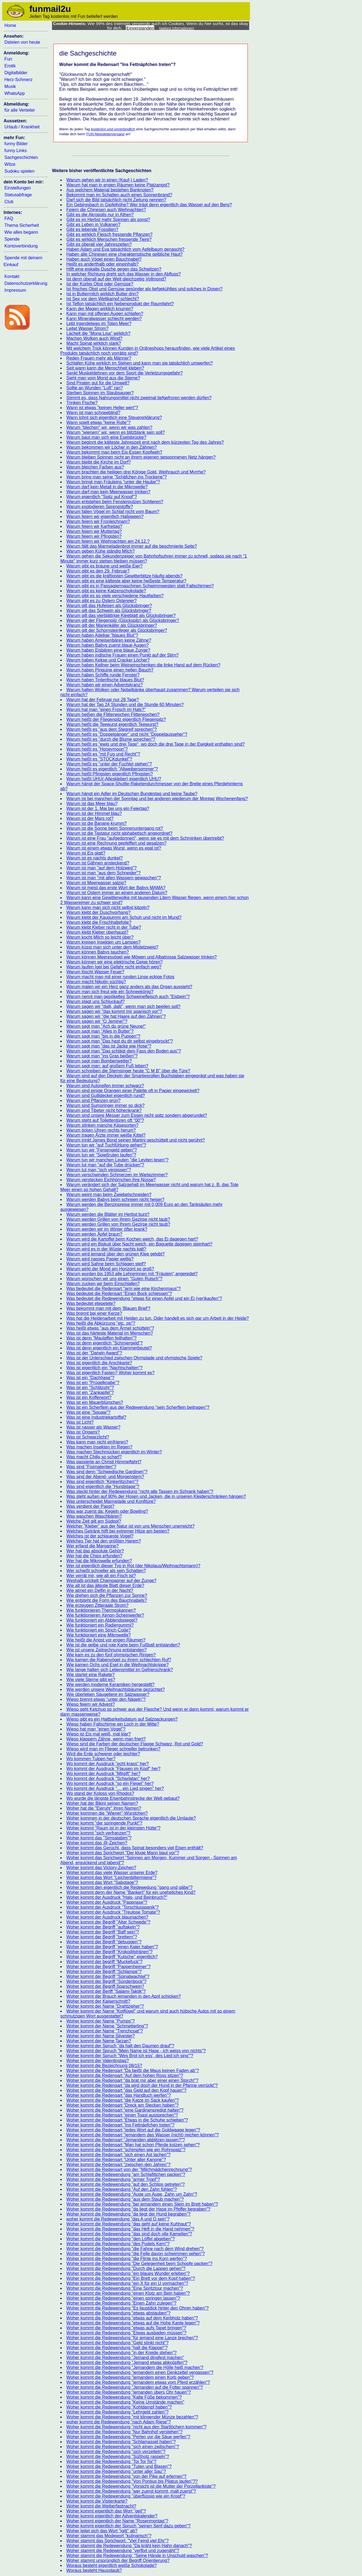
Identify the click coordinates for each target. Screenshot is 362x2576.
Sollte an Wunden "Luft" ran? (94, 387)
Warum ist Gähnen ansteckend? (97, 863)
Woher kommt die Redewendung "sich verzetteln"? (115, 2451)
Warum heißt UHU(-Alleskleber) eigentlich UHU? (113, 778)
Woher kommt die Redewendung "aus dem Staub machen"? (125, 2199)
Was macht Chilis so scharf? (94, 1456)
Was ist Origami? (83, 1432)
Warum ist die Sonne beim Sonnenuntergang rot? (114, 828)
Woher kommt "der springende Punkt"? (104, 1823)
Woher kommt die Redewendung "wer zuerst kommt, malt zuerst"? (131, 2491)
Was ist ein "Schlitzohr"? (90, 1387)
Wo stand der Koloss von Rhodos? (100, 1793)
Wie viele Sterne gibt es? (90, 1679)
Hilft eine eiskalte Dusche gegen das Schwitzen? (113, 269)
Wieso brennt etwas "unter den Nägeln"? (106, 1699)
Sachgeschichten (21, 157)
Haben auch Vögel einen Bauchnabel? (103, 259)
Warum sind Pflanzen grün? (93, 1100)
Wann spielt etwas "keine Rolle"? (98, 422)
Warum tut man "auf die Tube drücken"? (105, 1164)
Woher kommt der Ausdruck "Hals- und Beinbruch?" (116, 1897)
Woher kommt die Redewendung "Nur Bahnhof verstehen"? (124, 2431)
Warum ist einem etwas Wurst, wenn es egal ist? (113, 848)
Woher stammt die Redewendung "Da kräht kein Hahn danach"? (129, 2545)
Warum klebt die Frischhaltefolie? (98, 922)
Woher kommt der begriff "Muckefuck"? (104, 1961)
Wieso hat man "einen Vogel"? (96, 1729)
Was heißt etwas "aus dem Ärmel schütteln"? (110, 1328)
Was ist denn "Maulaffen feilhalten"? (101, 1338)
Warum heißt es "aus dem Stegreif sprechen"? (111, 729)
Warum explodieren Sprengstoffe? (99, 506)
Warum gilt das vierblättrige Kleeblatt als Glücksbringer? (121, 615)
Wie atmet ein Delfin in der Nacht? (99, 1590)
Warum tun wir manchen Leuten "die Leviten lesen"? (117, 1160)
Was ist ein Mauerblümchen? (94, 1402)
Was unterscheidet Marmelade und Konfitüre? (111, 1501)
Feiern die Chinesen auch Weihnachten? (106, 209)
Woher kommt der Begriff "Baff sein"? (102, 1932)
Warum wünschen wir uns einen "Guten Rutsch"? (114, 1278)
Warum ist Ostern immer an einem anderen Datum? (116, 892)
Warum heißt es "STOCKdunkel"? (99, 759)
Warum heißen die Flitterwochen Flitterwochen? (112, 714)
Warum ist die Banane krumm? (96, 823)
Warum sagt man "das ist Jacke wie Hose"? (108, 1046)
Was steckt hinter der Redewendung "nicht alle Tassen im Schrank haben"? (139, 1491)
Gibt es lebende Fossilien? (92, 229)
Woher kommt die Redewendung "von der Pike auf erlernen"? (126, 2476)
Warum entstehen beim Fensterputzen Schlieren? (114, 501)
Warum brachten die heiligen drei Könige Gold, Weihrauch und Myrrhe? (136, 472)
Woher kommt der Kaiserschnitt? (98, 2001)
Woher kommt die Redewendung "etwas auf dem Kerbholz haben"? (132, 2318)
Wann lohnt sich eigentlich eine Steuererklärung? (114, 417)
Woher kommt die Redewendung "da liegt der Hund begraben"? (128, 2214)
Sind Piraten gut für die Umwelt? (97, 383)
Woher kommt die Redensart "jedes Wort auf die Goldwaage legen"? (133, 2130)
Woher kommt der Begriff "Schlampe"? (103, 1971)
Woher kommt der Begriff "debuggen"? (103, 1941)
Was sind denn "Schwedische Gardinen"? (106, 1471)
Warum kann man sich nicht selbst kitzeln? (107, 907)
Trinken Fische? (81, 402)
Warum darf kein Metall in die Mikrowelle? (107, 486)
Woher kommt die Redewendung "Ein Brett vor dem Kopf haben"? (130, 2278)
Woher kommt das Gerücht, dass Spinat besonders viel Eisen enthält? (134, 1847)
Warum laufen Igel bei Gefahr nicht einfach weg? (113, 967)
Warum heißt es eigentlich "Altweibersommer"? (112, 769)
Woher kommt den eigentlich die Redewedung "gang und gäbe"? (129, 1887)
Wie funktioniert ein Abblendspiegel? (101, 1620)
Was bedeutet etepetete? (90, 1303)
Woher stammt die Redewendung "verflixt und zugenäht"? (122, 2550)
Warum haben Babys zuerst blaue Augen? (107, 645)
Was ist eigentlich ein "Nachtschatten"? (104, 1367)
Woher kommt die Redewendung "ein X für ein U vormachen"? (127, 2283)
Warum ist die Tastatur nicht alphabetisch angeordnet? (119, 833)
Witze (9, 164)
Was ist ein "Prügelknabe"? (92, 1382)
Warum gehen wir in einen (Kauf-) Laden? (107, 180)
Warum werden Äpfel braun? (94, 1234)
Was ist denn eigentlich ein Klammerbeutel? (109, 1348)
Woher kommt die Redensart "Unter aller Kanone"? (116, 2159)
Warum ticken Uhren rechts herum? (101, 1130)
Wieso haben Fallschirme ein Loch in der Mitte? (112, 1724)
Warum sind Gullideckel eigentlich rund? (105, 1095)
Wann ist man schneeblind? (93, 412)
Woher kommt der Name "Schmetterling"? (107, 2026)
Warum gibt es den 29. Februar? (98, 571)
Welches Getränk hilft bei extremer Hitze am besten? (117, 1531)
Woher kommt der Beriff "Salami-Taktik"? (106, 1991)
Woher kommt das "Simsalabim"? (99, 1838)
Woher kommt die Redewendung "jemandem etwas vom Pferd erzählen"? (138, 2382)
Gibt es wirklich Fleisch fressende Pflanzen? (109, 234)
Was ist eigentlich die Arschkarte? (99, 1362)
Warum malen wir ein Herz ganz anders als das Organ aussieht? (129, 986)
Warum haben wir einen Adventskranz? (104, 684)
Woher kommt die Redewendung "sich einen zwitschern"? (122, 2446)
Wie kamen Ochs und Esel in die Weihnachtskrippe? (117, 1664)
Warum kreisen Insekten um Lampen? (103, 942)
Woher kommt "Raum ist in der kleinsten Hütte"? (113, 1828)
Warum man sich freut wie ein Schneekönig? (109, 991)
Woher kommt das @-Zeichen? (96, 1843)
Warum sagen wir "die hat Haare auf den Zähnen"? (116, 1016)
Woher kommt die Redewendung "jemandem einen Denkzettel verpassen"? (139, 2372)
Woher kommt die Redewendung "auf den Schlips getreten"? (125, 2184)
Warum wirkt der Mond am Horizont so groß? (110, 1268)
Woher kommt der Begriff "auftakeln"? (103, 1927)
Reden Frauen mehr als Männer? (98, 358)
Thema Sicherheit (21, 225)
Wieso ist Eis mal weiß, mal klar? (98, 1734)
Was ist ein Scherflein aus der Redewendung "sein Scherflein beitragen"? (137, 1407)
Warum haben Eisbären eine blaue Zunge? (108, 650)
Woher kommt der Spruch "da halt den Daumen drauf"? (120, 2045)
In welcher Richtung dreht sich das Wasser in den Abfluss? (123, 274)
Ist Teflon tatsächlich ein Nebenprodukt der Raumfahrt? (120, 303)
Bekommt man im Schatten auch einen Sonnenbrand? (119, 194)
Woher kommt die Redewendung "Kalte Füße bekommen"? (124, 2397)
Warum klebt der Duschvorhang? (98, 912)
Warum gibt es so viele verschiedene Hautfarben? (115, 595)
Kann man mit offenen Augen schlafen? (104, 313)
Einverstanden (140, 28)
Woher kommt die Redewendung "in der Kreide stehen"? (121, 2352)
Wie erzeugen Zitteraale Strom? (97, 1605)
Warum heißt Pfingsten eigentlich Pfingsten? (109, 774)
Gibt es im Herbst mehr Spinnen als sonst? (108, 219)
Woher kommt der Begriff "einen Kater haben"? (112, 1946)
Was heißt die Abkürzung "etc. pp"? (100, 1323)
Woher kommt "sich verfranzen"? (98, 1833)
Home (10, 25)
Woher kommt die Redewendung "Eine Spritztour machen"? (124, 2288)
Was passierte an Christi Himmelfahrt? (103, 1461)
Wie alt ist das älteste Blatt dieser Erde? (105, 1585)
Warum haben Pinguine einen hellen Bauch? (109, 670)
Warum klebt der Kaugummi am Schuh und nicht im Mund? (123, 917)
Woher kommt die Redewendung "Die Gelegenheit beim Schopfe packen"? (139, 2263)
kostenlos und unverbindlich (113, 129)
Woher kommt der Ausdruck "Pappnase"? (106, 1902)
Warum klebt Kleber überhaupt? (97, 932)
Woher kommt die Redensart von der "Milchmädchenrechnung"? (129, 2169)
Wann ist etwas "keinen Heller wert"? (102, 407)
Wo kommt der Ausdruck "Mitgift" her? (103, 1773)
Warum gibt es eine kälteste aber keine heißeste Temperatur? (126, 580)
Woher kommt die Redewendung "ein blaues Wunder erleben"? (128, 2273)
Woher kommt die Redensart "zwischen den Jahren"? (118, 2164)
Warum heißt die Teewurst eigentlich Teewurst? (112, 724)
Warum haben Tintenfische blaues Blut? (105, 679)
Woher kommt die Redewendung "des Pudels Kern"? (118, 2243)
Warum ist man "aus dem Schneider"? (103, 872)
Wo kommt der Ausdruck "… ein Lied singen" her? (115, 1788)
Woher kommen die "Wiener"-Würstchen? (107, 1813)
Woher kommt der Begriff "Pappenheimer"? (108, 1966)
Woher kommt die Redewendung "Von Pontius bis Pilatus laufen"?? (132, 2481)
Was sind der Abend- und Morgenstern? (105, 1476)
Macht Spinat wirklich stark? (93, 343)
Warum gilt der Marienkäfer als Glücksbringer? (111, 625)
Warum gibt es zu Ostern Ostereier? (101, 600)
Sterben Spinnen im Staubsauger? (100, 392)
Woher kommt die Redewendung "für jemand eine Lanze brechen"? (132, 2337)
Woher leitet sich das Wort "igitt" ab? (101, 2530)
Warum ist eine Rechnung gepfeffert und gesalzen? (116, 843)
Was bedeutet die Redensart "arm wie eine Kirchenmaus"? (123, 1288)
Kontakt (11, 276)
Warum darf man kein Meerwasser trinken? (108, 491)
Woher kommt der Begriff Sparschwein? (105, 1986)
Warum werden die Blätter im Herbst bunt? (107, 1214)
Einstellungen (17, 188)
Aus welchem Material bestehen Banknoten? (110, 190)
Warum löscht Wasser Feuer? (95, 971)
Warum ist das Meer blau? (92, 803)
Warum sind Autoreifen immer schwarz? (105, 1085)
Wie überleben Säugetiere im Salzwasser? (107, 1694)
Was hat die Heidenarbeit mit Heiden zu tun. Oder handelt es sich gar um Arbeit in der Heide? (157, 1318)
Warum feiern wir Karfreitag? (94, 526)
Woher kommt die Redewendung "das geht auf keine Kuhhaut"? (128, 2224)
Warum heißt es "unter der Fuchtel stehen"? (109, 764)
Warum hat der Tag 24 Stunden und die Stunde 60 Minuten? (125, 704)
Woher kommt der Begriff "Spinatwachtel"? (107, 1976)
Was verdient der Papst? (90, 1506)
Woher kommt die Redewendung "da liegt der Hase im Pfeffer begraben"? (138, 2209)
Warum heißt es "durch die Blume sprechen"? (110, 739)
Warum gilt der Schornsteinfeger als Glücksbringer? (116, 630)
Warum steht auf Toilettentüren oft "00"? (105, 1120)
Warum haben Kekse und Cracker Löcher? (108, 660)
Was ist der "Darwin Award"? (94, 1353)
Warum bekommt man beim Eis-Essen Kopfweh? (114, 452)
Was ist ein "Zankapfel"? (90, 1392)
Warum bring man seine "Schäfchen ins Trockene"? (116, 477)
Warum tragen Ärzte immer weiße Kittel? (105, 1135)
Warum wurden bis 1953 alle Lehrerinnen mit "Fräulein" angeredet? (132, 1273)
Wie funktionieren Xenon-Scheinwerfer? (105, 1615)
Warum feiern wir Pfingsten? (93, 536)
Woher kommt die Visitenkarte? (96, 2501)
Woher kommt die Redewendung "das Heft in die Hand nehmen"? (130, 2229)
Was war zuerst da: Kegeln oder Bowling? (107, 1511)
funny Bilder (16, 143)
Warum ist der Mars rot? (89, 818)
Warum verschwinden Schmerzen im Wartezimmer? (117, 1174)
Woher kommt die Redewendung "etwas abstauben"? (118, 2313)
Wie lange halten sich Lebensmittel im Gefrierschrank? (119, 1669)
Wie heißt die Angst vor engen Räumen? (105, 1640)
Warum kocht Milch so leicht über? (100, 937)
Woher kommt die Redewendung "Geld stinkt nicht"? (117, 2342)
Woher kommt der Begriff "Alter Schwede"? (108, 1922)
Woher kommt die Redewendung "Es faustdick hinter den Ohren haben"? (137, 2308)
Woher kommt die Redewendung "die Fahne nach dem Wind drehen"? (134, 2248)
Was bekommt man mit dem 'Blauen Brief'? (108, 1308)
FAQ (8, 218)
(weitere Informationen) (176, 28)
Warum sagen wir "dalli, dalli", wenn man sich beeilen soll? (123, 1006)
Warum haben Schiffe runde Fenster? (103, 675)
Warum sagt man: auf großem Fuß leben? (107, 1066)
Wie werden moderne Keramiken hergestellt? (110, 1684)
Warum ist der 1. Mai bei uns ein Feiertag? (107, 808)
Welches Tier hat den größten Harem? (103, 1541)
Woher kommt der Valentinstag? (97, 2060)
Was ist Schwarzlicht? (87, 1437)
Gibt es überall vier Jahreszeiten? (99, 244)
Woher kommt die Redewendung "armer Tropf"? (113, 2179)
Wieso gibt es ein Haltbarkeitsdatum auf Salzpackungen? (122, 1719)
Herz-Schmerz (18, 79)
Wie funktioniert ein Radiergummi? (100, 1625)
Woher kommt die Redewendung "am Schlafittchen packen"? (125, 2174)
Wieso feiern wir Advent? (90, 1704)
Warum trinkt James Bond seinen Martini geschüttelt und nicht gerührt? (135, 1140)
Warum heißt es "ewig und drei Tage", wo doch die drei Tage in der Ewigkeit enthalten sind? (155, 744)
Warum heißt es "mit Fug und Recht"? (103, 754)
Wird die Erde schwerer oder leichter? (103, 1753)
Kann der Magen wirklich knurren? (99, 308)
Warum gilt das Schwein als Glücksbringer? (108, 610)
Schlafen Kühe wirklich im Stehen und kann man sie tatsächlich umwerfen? (139, 363)
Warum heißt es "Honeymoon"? (97, 749)
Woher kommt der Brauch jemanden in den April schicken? (123, 1996)
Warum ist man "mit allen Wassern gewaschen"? (113, 877)
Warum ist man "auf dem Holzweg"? (101, 868)
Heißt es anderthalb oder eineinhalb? (102, 264)
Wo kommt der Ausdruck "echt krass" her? (107, 1763)
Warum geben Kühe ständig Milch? (100, 551)
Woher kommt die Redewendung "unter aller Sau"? (116, 2471)
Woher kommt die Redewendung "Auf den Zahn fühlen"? (121, 2189)
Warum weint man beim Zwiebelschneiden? (108, 1194)
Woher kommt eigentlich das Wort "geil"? (106, 2511)
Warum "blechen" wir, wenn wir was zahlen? (109, 427)
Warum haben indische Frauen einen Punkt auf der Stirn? (122, 655)
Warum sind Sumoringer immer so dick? (105, 1105)
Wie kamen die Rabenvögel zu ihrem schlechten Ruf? (118, 1659)
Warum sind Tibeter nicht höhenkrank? (103, 1110)
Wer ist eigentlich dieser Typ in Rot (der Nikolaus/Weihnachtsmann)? (133, 1565)
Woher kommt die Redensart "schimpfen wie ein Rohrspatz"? (126, 2149)
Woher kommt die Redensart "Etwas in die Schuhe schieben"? (127, 2120)
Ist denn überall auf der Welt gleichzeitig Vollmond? (116, 279)
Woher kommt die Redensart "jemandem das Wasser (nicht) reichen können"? (142, 2135)
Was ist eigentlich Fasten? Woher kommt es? (110, 1372)
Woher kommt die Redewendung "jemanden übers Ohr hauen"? (128, 2392)
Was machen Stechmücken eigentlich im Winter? (114, 1452)
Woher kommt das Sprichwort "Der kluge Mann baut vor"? (122, 1852)
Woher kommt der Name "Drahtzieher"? (105, 2006)
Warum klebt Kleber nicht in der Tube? (103, 927)
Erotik (10, 66)
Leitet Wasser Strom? (87, 328)
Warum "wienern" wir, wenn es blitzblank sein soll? (115, 432)
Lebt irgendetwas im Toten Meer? (98, 323)
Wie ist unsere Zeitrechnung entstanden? (106, 1649)
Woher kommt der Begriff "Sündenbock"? (106, 1981)
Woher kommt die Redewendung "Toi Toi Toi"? (111, 2461)
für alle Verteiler (19, 110)
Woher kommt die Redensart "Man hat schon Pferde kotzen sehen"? (133, 2144)
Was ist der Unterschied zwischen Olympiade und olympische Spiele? (134, 1358)
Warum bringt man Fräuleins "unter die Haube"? (113, 482)
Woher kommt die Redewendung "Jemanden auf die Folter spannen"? (134, 2387)
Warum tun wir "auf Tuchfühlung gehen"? (106, 1145)
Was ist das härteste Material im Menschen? (109, 1333)
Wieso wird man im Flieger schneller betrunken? (113, 1748)
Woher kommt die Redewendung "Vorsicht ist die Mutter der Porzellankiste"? (141, 2486)
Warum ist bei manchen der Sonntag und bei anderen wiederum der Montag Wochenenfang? (157, 798)
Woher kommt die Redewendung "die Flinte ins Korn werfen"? (126, 2258)
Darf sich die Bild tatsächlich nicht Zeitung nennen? (116, 199)
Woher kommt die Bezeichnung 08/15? (104, 2065)
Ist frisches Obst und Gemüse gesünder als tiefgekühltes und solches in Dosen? (144, 288)
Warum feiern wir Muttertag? (94, 531)
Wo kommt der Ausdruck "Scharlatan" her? (108, 1778)
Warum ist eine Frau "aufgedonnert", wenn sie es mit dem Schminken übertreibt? (145, 838)
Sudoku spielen (19, 171)
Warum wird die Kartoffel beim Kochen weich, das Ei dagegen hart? (132, 1239)
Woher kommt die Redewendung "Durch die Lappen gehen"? (126, 2268)
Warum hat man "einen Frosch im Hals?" (106, 709)
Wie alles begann (21, 232)
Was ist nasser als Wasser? (93, 1427)
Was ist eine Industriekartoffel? (96, 1417)
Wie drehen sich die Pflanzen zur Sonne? (106, 1595)
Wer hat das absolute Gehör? (95, 1551)
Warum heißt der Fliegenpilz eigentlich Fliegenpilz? (116, 719)
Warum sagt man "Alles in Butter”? (100, 1031)
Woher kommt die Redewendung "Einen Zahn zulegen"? (121, 2303)
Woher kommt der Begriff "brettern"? (101, 1937)
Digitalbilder (16, 72)
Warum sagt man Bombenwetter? (99, 1061)
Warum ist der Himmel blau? (94, 813)
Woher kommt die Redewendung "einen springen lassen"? (123, 2298)
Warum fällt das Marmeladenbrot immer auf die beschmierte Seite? (131, 546)
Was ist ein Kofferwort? (88, 1397)
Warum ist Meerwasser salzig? (96, 882)
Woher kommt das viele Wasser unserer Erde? (111, 1872)
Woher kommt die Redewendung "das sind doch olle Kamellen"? (129, 2233)
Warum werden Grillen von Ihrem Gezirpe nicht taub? (118, 1224)
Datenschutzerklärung (25, 283)
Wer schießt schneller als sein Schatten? (106, 1570)
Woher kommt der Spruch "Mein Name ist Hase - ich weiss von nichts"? (136, 2050)
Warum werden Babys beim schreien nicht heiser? (115, 1199)
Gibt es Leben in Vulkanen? (93, 224)
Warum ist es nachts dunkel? (94, 858)
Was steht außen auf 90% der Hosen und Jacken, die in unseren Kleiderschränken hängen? (156, 1496)
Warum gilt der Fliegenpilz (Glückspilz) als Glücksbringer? (122, 620)
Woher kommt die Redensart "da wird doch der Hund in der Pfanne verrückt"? (142, 2085)
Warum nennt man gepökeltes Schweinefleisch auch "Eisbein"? (128, 996)
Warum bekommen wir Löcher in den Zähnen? (111, 447)
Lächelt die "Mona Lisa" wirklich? (98, 333)
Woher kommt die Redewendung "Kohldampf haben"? (119, 2407)
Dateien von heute (22, 42)
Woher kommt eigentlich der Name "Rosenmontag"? (117, 2521)
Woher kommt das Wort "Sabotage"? (102, 1882)
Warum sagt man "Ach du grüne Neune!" (106, 1026)
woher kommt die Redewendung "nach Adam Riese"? (118, 2422)
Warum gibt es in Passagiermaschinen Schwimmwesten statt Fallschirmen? (140, 585)
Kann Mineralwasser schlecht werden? (104, 318)
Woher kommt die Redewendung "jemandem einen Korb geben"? (130, 2377)
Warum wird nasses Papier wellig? (100, 1259)
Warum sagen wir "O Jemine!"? (96, 1021)
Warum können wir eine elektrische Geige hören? (114, 962)
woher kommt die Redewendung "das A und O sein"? (118, 2219)
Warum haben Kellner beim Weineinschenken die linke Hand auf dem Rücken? (143, 665)
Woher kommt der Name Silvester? (100, 2036)
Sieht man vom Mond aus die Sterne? (103, 378)
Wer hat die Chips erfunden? (94, 1555)
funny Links (15, 150)
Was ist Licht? (80, 1422)
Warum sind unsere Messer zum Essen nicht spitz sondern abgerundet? (136, 1115)
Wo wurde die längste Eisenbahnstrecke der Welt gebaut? (122, 1798)
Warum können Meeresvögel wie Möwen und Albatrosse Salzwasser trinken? (141, 957)
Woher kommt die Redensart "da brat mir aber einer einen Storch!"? (132, 2080)
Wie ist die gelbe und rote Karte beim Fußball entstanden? (123, 1645)
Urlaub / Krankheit (22, 127)
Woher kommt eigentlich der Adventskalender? (111, 2516)
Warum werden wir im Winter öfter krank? (106, 1229)
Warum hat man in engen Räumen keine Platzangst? (118, 185)
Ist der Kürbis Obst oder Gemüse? (99, 284)
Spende (12, 239)
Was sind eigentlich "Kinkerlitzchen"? (102, 1481)
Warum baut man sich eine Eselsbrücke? (106, 437)
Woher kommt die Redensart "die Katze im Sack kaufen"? (122, 2100)
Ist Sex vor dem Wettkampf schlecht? (102, 298)
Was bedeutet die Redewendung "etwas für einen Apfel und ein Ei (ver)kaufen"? (144, 1298)
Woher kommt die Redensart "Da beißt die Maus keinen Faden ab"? (132, 2070)
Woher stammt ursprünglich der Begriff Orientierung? (118, 2560)
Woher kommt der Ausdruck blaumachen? (107, 1917)
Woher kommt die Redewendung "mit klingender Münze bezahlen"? (132, 2417)
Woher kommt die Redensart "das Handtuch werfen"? (118, 2095)
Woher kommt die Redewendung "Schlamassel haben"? (121, 2441)
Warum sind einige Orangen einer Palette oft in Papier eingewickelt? (132, 1090)
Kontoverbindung (21, 246)
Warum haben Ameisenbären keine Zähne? (108, 640)
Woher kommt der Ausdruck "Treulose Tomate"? (113, 1912)
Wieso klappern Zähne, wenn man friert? (106, 1739)
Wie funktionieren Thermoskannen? (101, 1610)
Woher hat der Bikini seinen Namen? (102, 1803)
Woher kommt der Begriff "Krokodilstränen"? (109, 1951)
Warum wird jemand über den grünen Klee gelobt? (115, 1254)
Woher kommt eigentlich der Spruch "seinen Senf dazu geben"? (128, 2525)
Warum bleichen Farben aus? (95, 467)
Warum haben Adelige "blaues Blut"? (102, 635)
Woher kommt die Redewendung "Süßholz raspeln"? (117, 2456)
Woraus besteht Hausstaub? (94, 2570)
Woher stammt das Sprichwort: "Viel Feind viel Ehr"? (117, 2540)
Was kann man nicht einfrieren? (97, 1442)
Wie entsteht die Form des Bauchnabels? (106, 1600)
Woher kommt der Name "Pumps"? (100, 2021)
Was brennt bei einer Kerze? (94, 1313)
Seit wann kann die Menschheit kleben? (105, 368)
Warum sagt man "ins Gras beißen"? (102, 1056)
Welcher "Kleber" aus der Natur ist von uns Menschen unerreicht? (130, 1526)
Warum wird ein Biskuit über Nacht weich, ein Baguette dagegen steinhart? (139, 1244)
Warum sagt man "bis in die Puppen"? (103, 1036)
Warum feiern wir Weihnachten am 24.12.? (107, 541)
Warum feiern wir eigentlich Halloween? (104, 516)
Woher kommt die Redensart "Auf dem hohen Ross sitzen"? (124, 2075)
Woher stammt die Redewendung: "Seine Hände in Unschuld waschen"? (137, 2555)
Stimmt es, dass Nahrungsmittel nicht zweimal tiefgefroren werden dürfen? (138, 397)
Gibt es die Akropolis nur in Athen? (100, 214)
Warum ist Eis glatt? (85, 853)
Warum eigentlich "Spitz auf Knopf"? (101, 496)
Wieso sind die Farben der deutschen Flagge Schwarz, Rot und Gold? (134, 1744)
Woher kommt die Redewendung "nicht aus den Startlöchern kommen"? (136, 2427)
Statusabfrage (18, 194)
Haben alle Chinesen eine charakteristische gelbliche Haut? (124, 254)
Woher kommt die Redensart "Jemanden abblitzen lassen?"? (125, 2139)
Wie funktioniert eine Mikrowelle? (98, 1635)
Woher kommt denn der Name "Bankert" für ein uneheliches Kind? (130, 1892)
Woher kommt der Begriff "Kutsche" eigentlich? (112, 1956)
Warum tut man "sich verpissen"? (98, 1169)
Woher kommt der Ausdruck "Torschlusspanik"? (112, 1907)
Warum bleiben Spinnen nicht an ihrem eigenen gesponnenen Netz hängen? (141, 457)
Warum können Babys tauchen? (97, 952)
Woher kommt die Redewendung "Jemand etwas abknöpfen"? (126, 2362)
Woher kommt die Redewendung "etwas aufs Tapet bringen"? (126, 2328)
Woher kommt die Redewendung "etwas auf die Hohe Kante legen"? (133, 2323)
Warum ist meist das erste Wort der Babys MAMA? (115, 887)
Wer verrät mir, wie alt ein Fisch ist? (101, 1575)
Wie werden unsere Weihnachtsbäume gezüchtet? (115, 1689)
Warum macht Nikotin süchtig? (96, 981)
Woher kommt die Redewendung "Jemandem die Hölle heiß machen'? (134, 2367)
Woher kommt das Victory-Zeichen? (101, 1867)
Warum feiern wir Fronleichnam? (98, 521)
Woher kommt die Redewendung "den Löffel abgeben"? (120, 2238)
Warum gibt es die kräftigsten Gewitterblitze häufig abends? (124, 576)
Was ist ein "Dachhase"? (90, 1377)
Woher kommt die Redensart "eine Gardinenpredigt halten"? (125, 2110)
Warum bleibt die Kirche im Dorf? (98, 462)
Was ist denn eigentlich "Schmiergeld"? (104, 1343)
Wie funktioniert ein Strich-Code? (98, 1630)
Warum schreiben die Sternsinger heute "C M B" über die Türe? (128, 1070)
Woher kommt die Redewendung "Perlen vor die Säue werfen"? (128, 2436)
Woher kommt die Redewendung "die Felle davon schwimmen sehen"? (135, 2253)
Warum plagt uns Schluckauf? (95, 1001)
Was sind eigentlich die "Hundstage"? (102, 1486)
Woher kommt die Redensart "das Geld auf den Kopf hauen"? (126, 2090)
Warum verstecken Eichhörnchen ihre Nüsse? (111, 1179)
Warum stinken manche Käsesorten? (102, 1125)
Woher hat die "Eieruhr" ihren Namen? (103, 1808)
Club (8, 201)
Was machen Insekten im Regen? (99, 1447)
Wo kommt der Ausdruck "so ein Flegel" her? (110, 1783)
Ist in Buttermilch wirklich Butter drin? (102, 293)
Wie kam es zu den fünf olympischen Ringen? (111, 1654)
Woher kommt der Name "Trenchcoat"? (104, 2031)
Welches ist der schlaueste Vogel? (99, 1536)
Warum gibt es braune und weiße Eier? (104, 566)
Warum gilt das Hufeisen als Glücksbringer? (109, 605)
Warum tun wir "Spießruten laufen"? (101, 1155)
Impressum (15, 290)
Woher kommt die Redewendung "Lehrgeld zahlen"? (117, 2412)
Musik (10, 86)
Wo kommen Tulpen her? (90, 1758)
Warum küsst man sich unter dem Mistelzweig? (112, 947)
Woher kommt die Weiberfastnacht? (101, 2506)
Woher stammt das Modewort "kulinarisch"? (108, 2535)
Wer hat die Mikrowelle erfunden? (99, 1560)
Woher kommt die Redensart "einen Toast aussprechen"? (122, 2115)
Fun (8, 59)
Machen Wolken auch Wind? (94, 338)
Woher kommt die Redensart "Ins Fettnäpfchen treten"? (120, 2125)
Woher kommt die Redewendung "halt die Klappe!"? (117, 2347)
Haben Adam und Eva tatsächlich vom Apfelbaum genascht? (125, 249)
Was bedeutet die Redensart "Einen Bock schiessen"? (119, 1293)
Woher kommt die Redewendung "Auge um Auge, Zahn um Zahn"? (131, 2194)
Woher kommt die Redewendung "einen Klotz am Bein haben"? (128, 2293)
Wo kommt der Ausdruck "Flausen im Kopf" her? (113, 1768)
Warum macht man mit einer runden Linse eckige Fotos (120, 976)
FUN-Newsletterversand (105, 134)
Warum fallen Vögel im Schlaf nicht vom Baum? (112, 511)
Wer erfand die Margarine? (92, 1546)
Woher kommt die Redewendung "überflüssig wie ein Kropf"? (125, 2496)
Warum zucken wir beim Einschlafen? (103, 1283)
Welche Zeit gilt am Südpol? (93, 1521)
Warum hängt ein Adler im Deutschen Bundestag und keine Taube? (131, 793)
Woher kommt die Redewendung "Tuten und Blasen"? (119, 2466)
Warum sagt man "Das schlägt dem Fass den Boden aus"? (123, 1051)
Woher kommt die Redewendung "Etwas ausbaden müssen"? (126, 2332)
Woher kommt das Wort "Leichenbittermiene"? (111, 1877)
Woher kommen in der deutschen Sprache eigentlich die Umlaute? (131, 1818)
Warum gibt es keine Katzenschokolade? (106, 590)
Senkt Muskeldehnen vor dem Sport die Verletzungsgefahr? (124, 373)
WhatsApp (14, 93)
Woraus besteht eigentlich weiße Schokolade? (111, 2565)
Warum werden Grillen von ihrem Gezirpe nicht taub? (118, 1219)
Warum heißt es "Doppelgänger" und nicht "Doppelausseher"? (126, 734)
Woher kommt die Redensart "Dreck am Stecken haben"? (122, 2105)
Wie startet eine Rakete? (90, 1674)
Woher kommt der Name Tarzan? (98, 2040)
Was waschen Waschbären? (94, 1516)
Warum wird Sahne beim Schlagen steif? (106, 1263)
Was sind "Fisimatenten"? (91, 1466)
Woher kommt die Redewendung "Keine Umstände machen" (125, 2402)
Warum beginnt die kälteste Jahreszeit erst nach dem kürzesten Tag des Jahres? (145, 442)
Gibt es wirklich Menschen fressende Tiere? (108, 239)
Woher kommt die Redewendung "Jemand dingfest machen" (125, 2357)
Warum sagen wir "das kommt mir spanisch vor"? (114, 1011)
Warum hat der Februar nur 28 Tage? (102, 699)
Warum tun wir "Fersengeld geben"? (101, 1150)
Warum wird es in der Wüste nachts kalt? (106, 1249)
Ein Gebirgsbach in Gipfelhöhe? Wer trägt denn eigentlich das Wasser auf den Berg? (149, 204)
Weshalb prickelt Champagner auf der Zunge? (111, 1580)
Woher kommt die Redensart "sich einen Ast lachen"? (118, 2154)
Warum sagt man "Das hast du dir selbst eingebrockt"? (119, 1041)
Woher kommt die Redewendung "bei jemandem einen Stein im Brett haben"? (142, 2204)
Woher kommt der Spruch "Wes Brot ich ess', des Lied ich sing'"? (129, 2055)
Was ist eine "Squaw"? (88, 1412)
